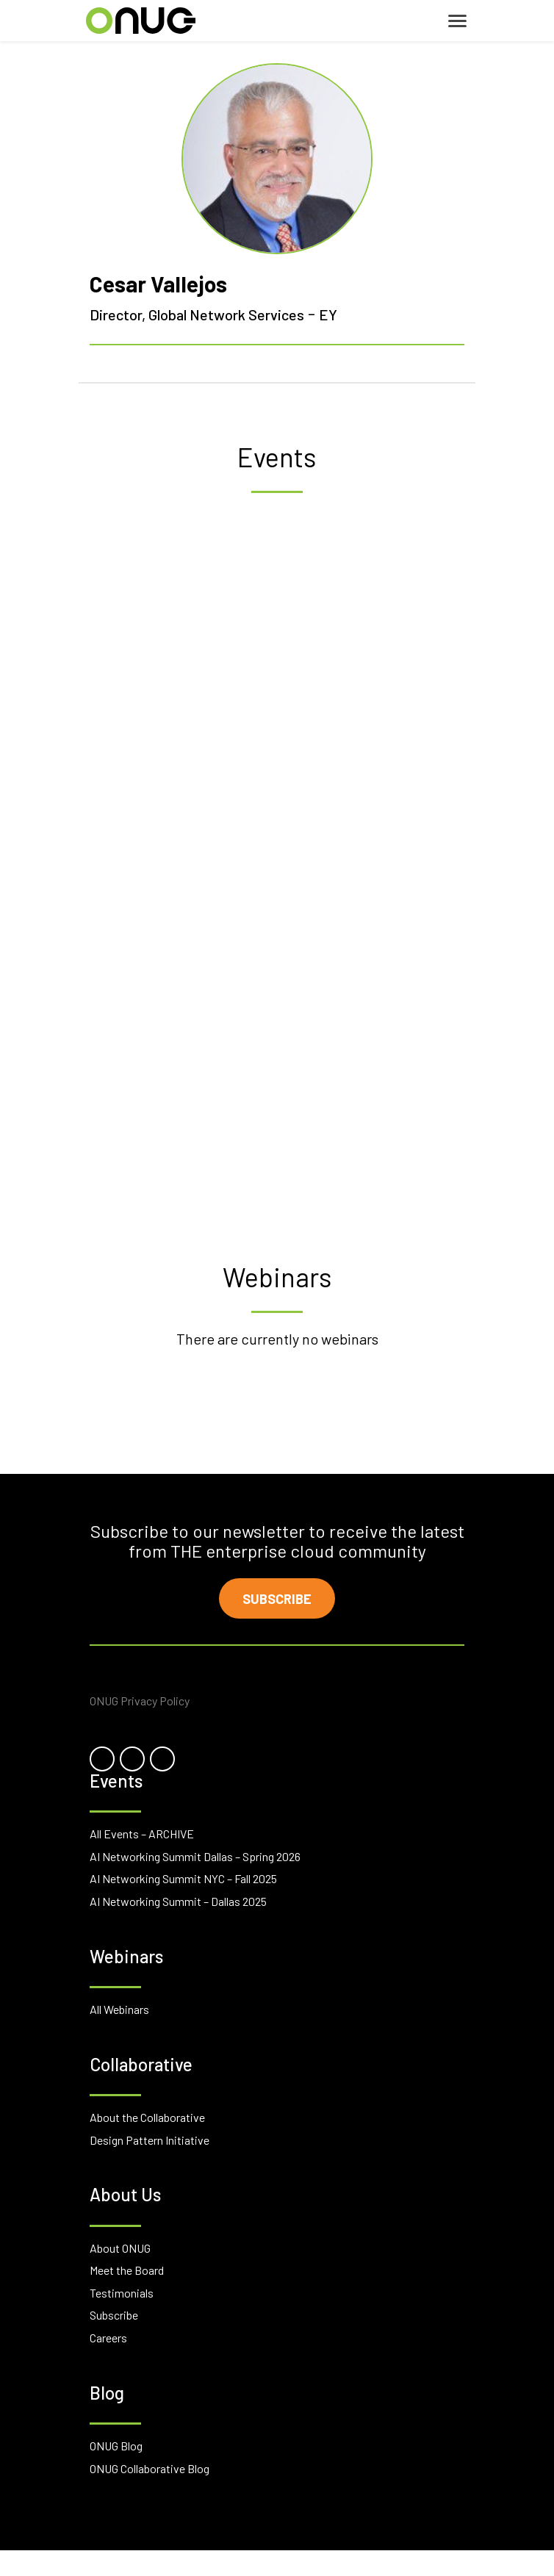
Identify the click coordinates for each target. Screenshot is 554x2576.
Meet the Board (127, 2270)
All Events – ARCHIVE (142, 1834)
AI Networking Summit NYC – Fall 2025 (183, 1878)
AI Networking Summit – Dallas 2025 (178, 1901)
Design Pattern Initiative (149, 2140)
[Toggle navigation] (457, 21)
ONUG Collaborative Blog (149, 2468)
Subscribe (277, 1599)
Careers (108, 2338)
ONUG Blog (116, 2446)
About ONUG (120, 2248)
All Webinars (119, 2009)
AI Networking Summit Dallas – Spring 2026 (195, 1856)
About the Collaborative (147, 2117)
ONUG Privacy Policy (140, 1701)
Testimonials (122, 2293)
